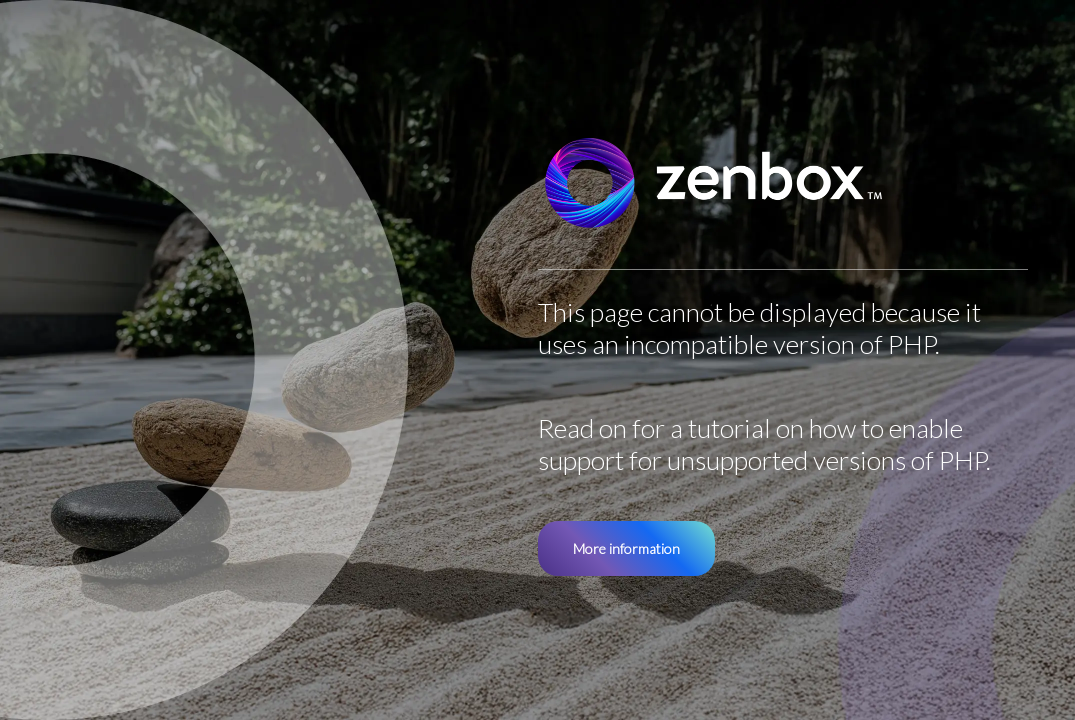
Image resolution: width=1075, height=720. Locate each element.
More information (626, 548)
